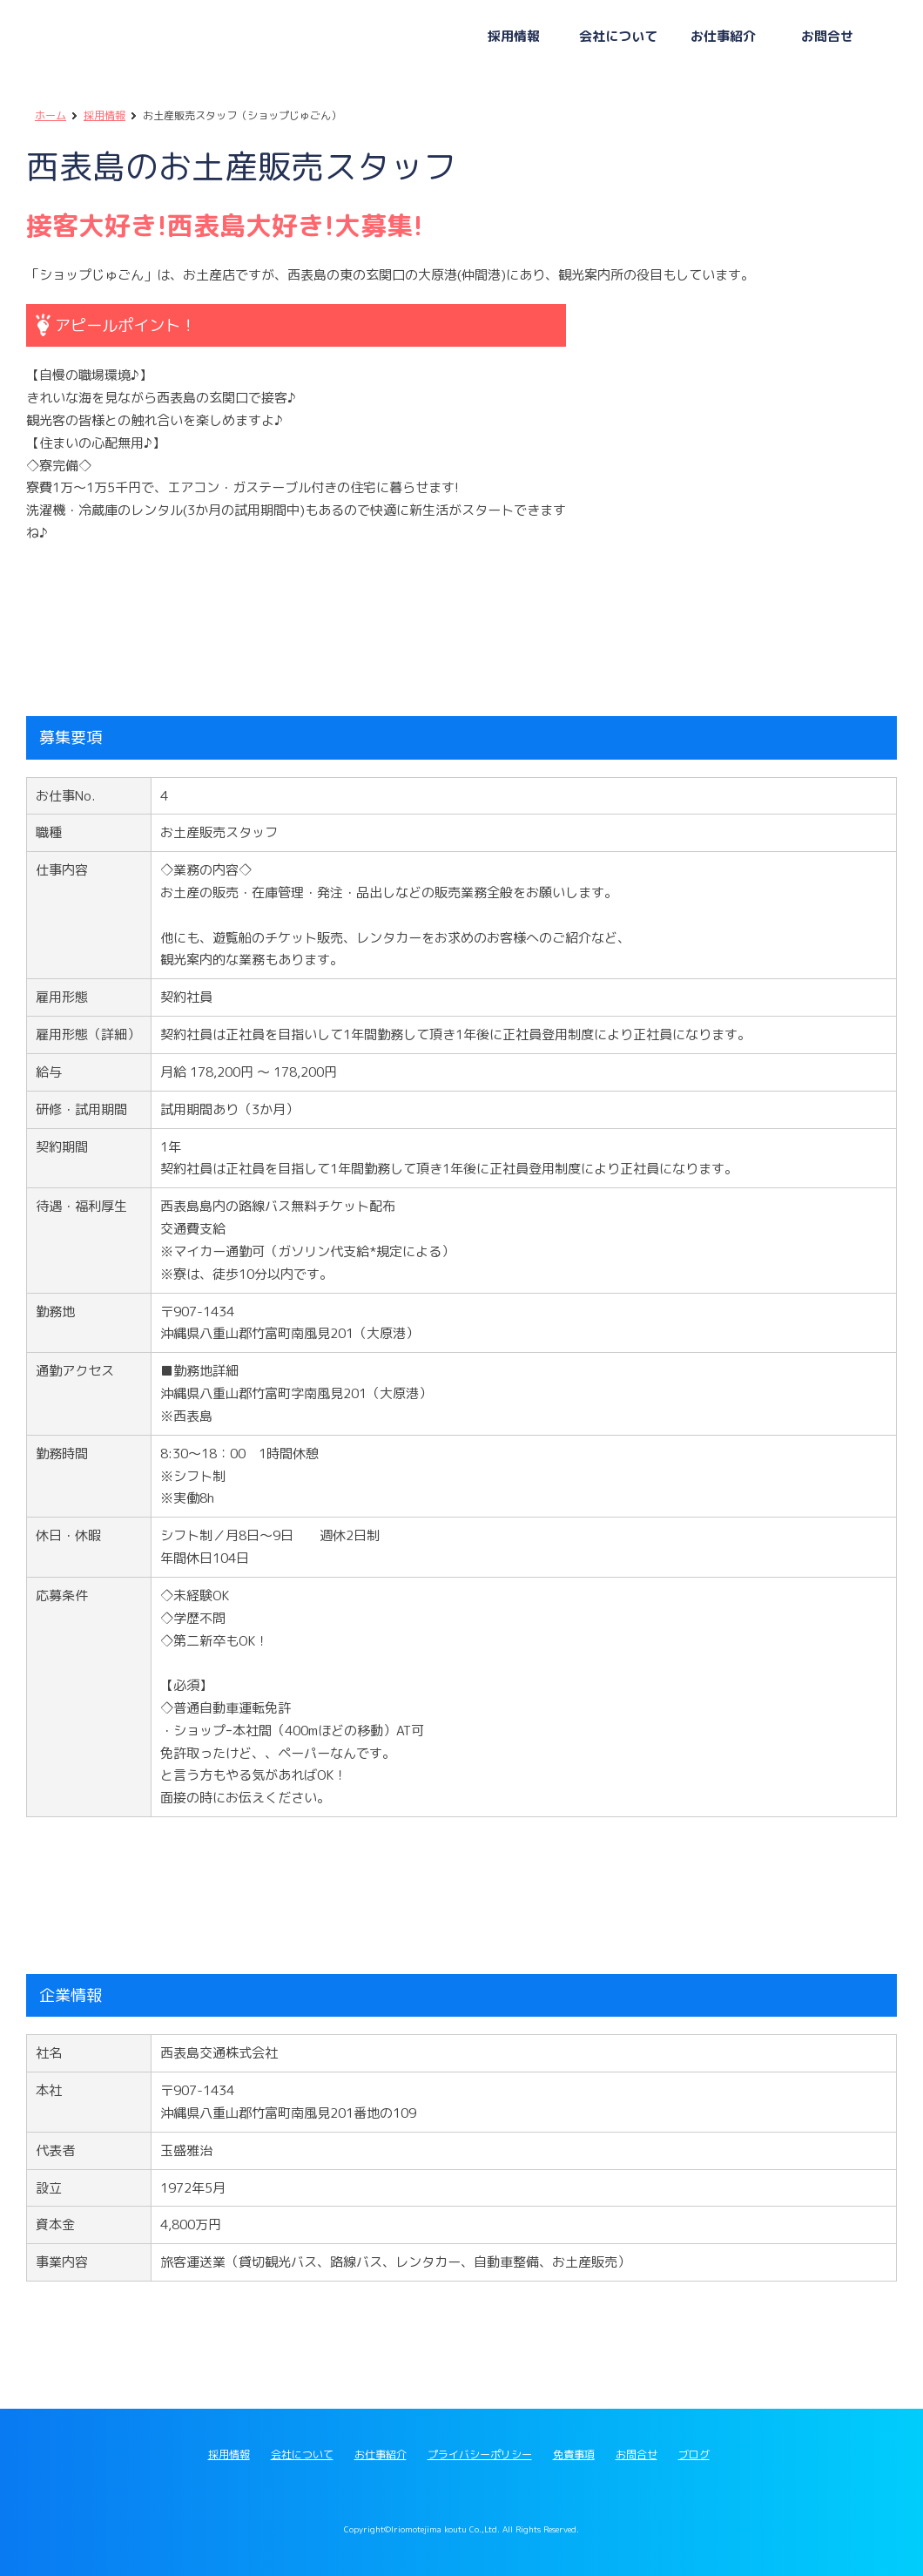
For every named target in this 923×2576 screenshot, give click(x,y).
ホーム (50, 115)
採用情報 (104, 115)
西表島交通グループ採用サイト (192, 39)
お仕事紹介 (380, 2454)
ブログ (694, 2454)
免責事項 (574, 2454)
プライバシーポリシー (480, 2454)
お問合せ (636, 2454)
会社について (302, 2454)
